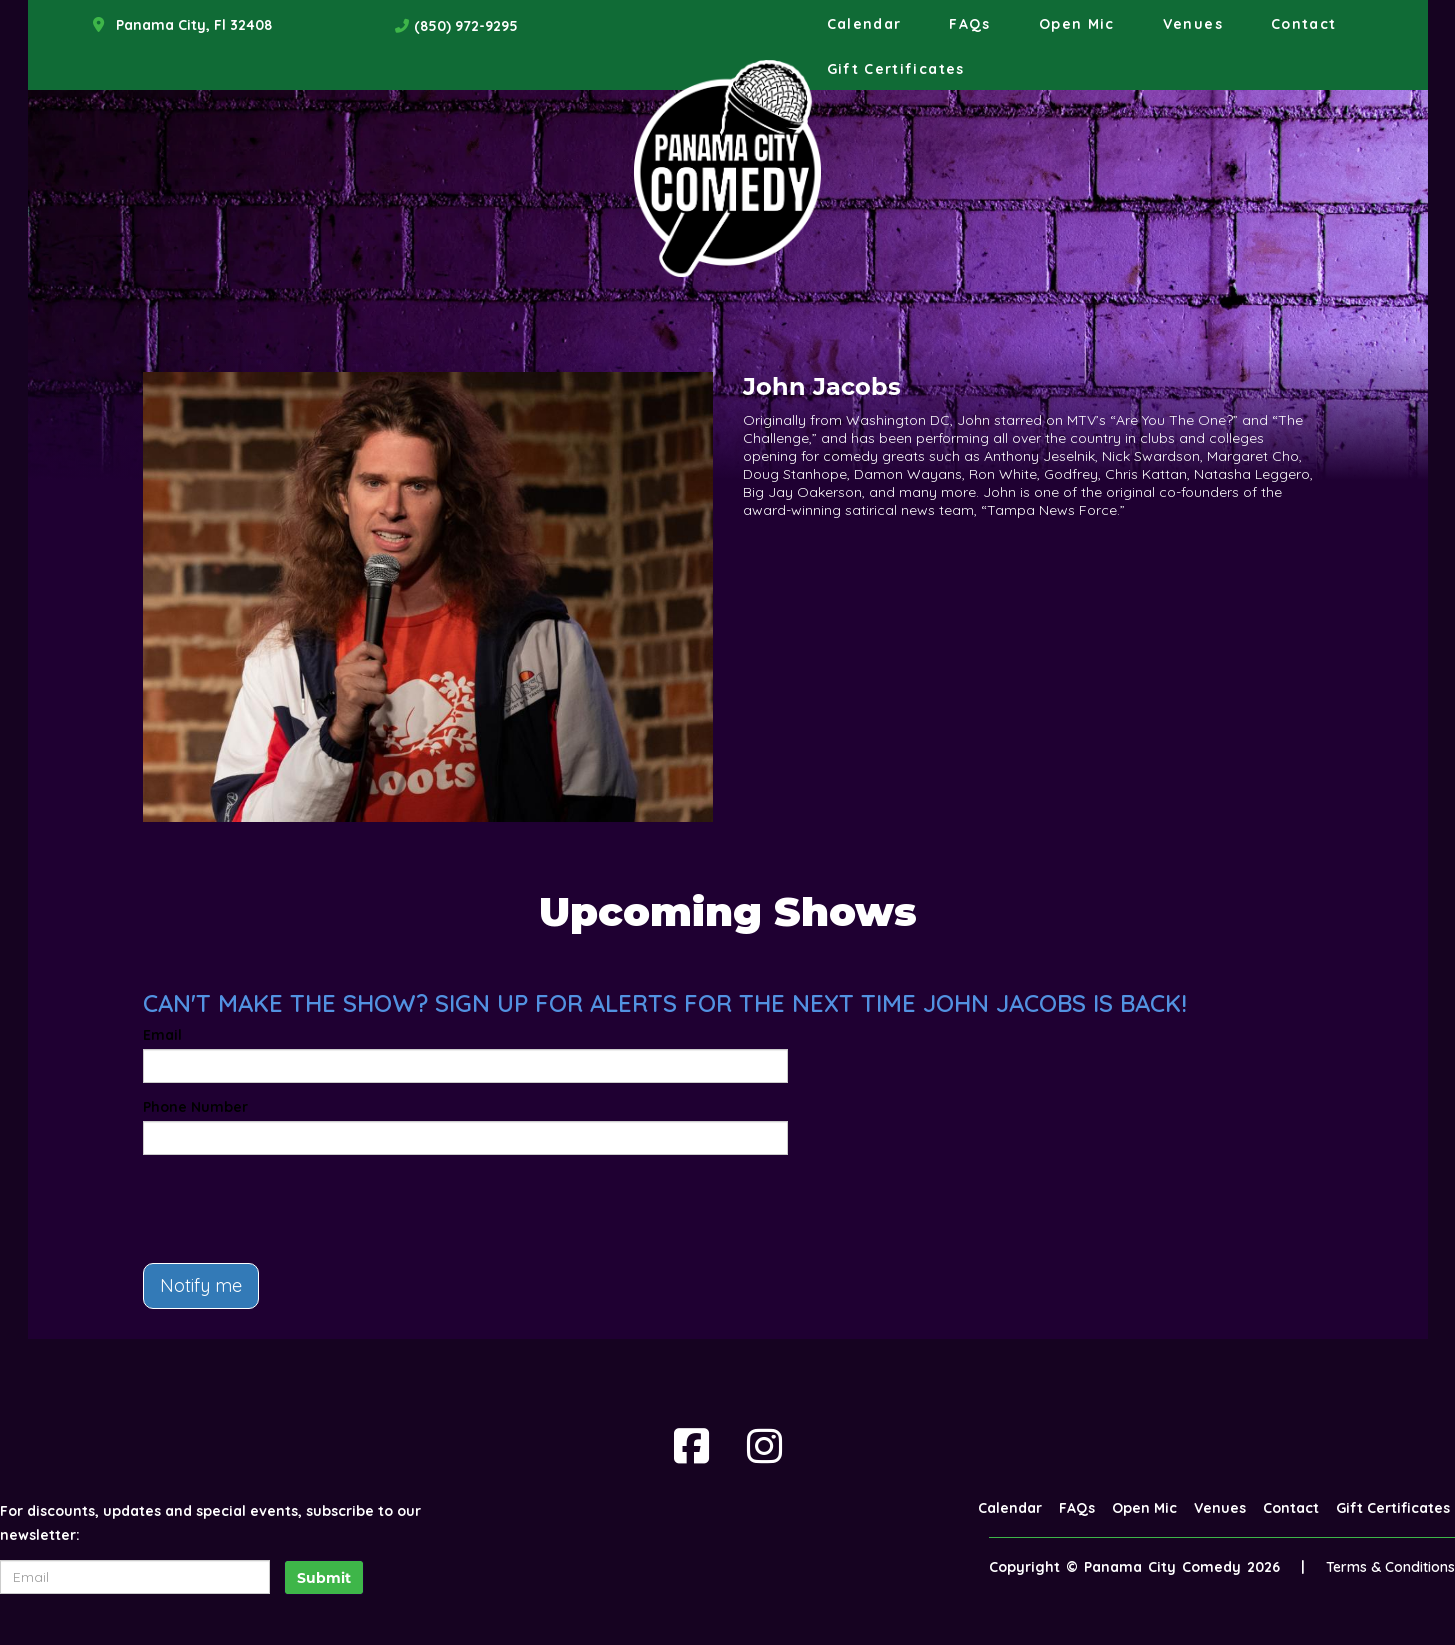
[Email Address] (135, 1577)
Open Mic (1077, 24)
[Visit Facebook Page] (691, 1446)
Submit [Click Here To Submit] (324, 1578)
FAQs (969, 24)
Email (162, 1035)
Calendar (864, 24)
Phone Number (195, 1107)
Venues (1193, 24)
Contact (1304, 24)
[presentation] (295, 1209)
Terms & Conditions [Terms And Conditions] (1390, 1567)
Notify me (201, 1285)
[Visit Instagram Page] (764, 1446)
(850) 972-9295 (466, 26)
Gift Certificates (896, 69)
